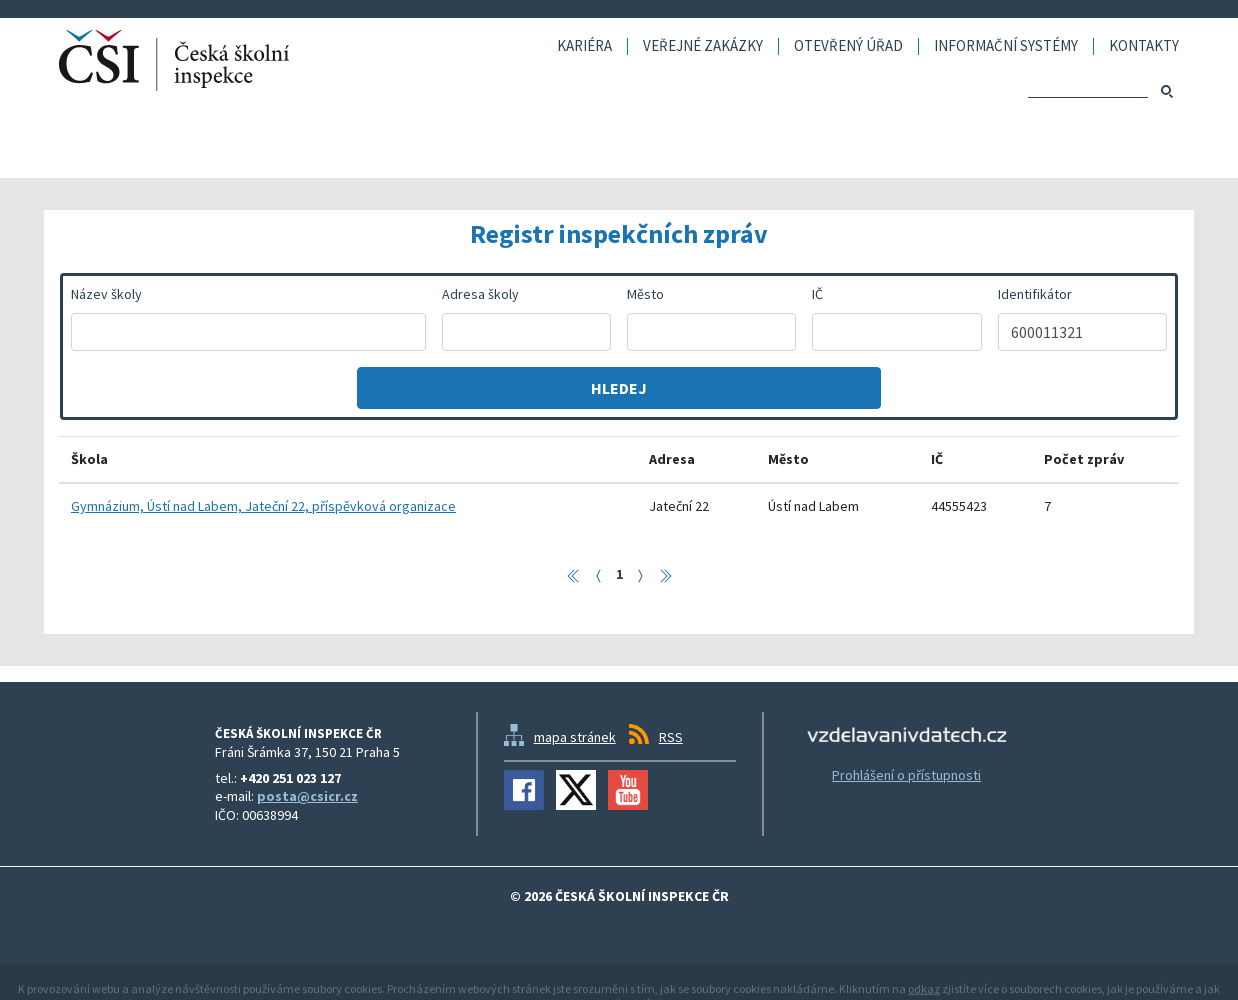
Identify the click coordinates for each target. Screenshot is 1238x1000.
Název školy (106, 294)
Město (645, 294)
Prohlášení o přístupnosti (906, 775)
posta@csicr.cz (307, 796)
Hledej (619, 388)
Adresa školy (480, 294)
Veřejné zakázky (703, 46)
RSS (671, 737)
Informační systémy (1006, 46)
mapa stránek (575, 737)
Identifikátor (1035, 294)
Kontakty (1144, 46)
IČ (817, 294)
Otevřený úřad (848, 46)
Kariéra (584, 46)
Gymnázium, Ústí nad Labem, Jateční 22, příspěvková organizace (263, 506)
